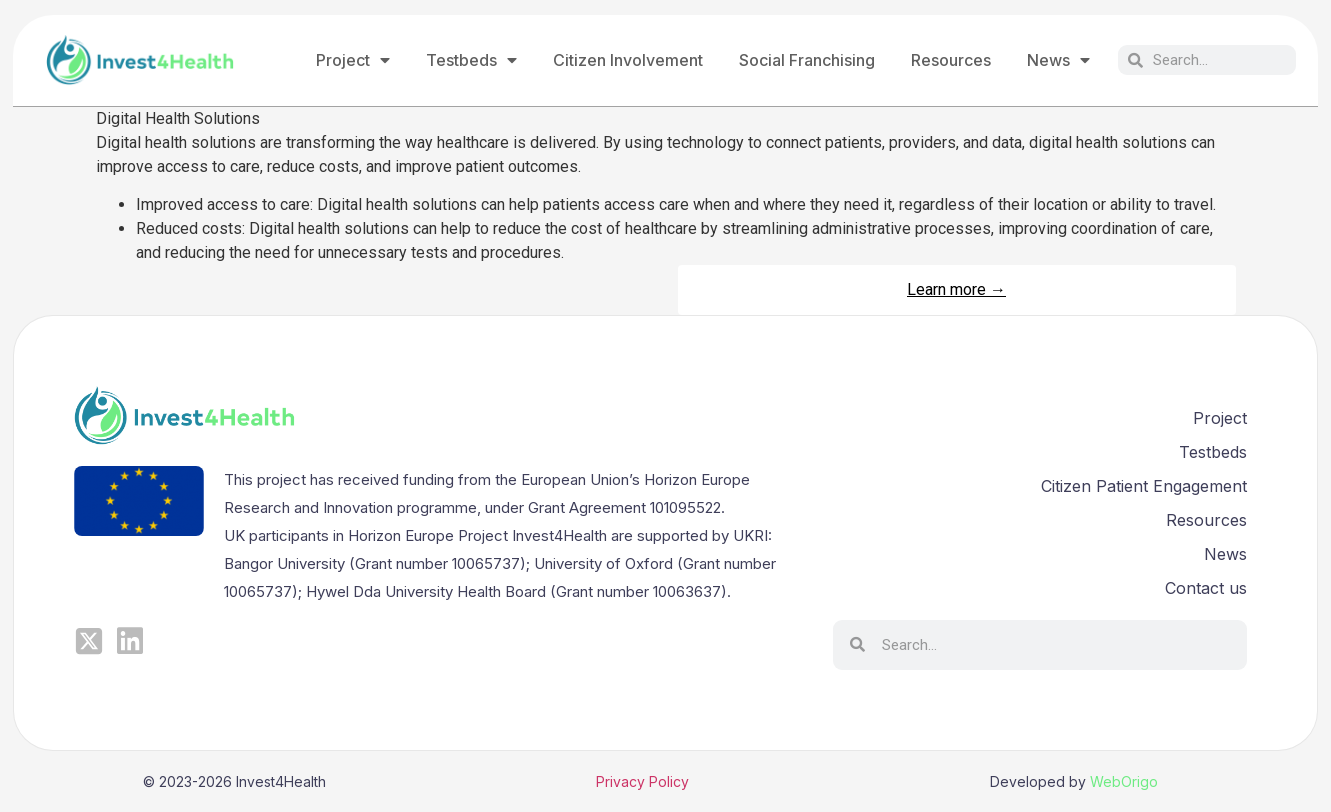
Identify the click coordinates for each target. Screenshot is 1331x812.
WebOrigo (1124, 781)
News (1058, 60)
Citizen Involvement (628, 60)
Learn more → (956, 289)
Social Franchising (807, 60)
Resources (951, 60)
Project (353, 60)
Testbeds (471, 60)
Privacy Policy (642, 781)
